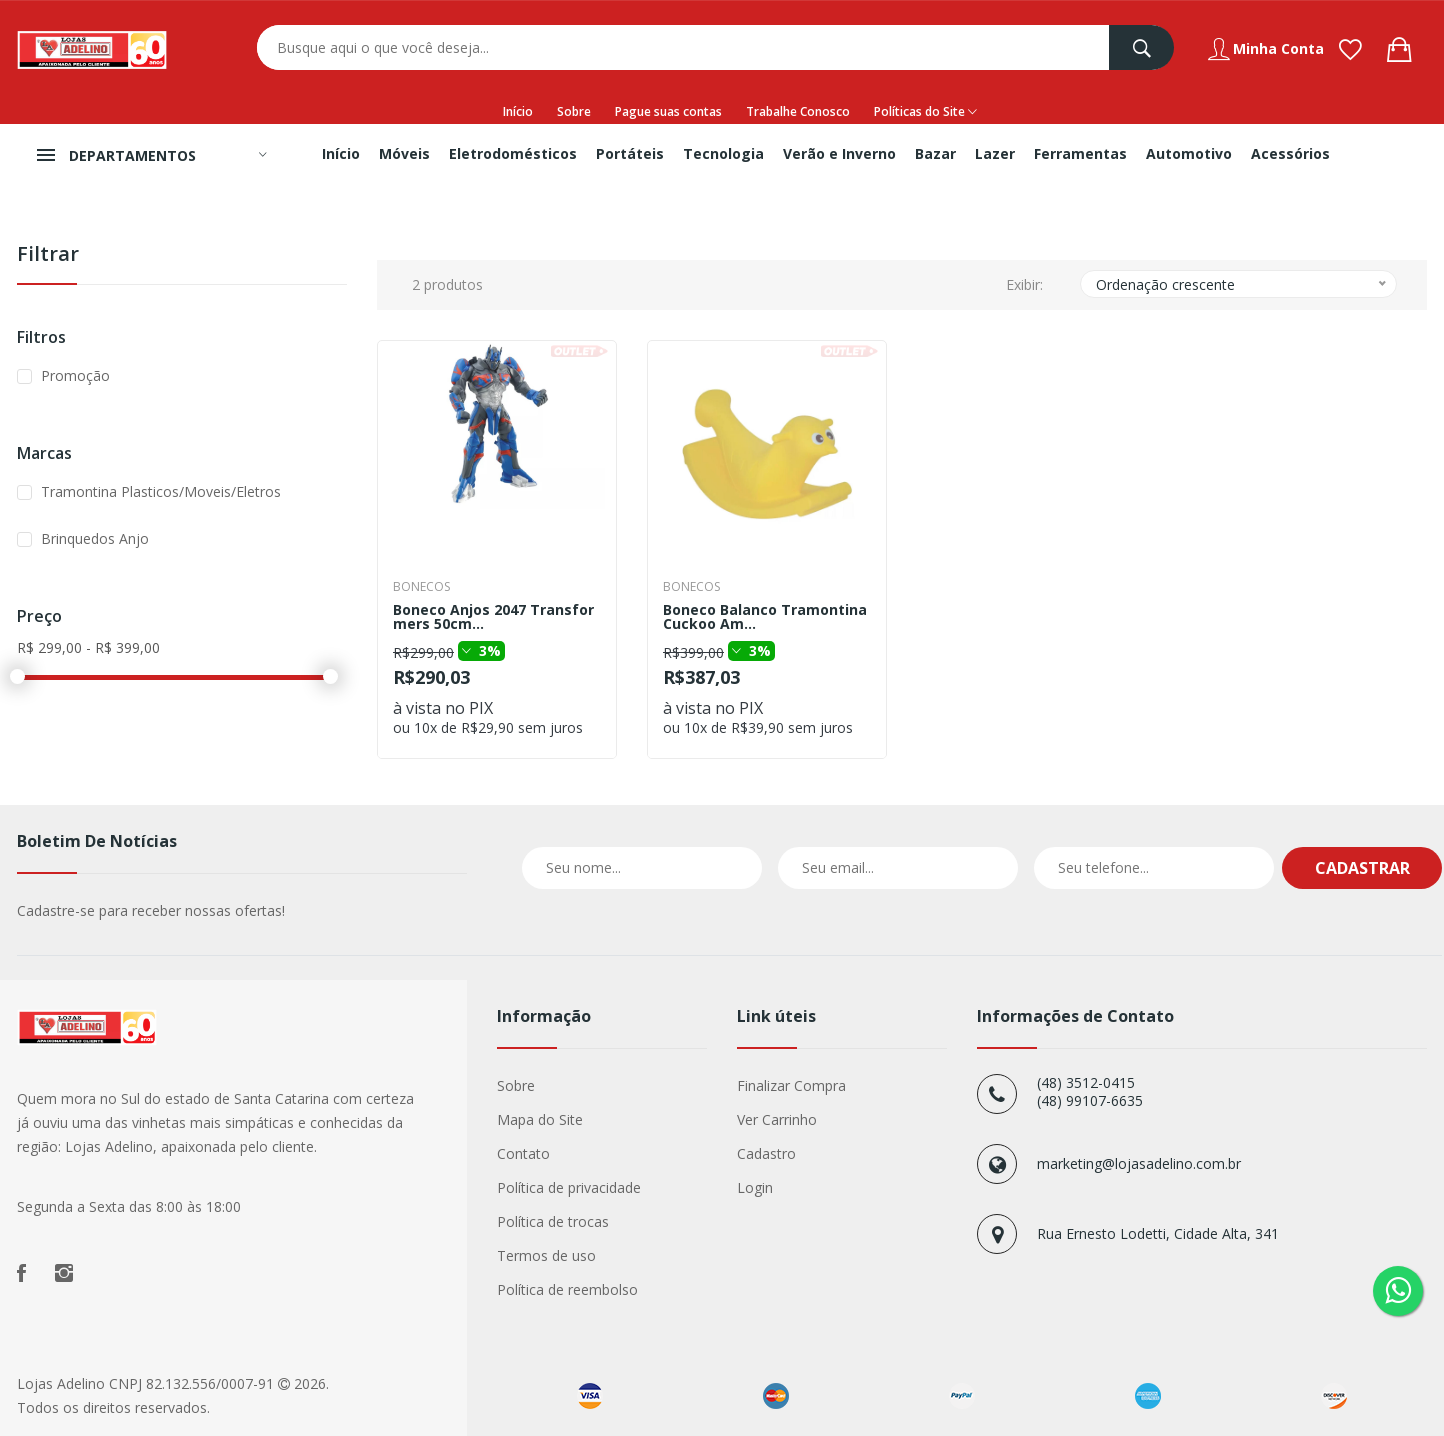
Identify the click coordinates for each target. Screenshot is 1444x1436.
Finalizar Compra (791, 1085)
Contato (523, 1153)
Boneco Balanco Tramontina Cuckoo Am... (765, 617)
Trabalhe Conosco (798, 111)
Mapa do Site (540, 1119)
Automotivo (1189, 153)
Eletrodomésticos (513, 153)
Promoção (75, 375)
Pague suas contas (668, 111)
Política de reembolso (567, 1289)
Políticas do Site (925, 112)
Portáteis (630, 153)
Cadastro (766, 1153)
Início (518, 111)
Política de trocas (553, 1221)
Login (755, 1187)
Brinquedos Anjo (95, 538)
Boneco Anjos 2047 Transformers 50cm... (493, 617)
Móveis (404, 153)
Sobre (574, 111)
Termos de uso (546, 1255)
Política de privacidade (569, 1187)
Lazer (995, 153)
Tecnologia (723, 153)
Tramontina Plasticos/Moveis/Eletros (161, 491)
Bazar (935, 153)
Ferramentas (1080, 153)
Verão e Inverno (839, 153)
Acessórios (1290, 153)
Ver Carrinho (777, 1119)
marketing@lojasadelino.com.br (1139, 1163)
